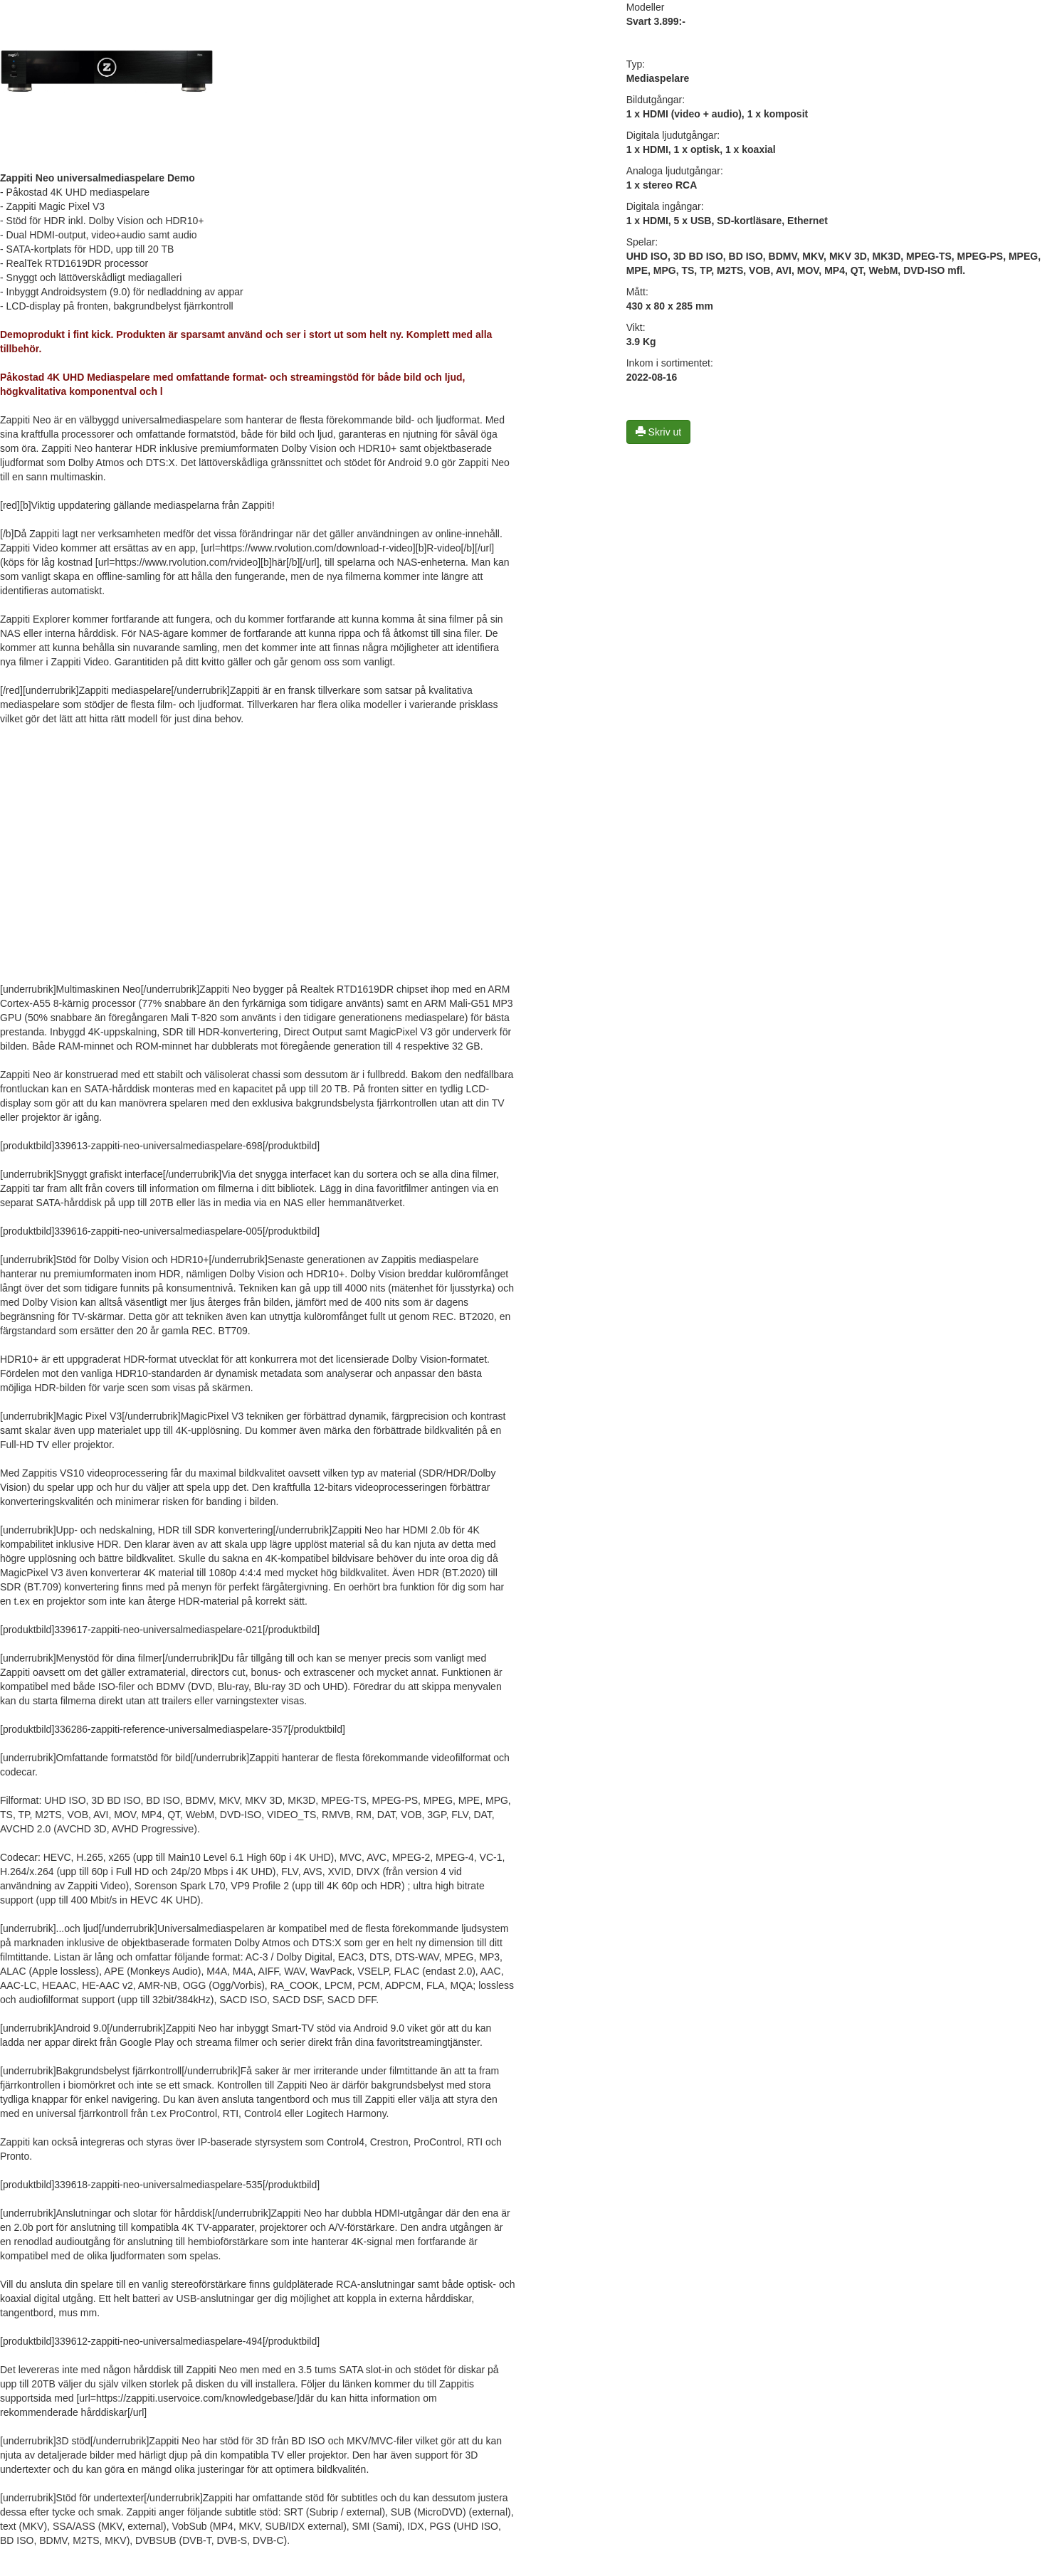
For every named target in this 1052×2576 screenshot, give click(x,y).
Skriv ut (659, 432)
